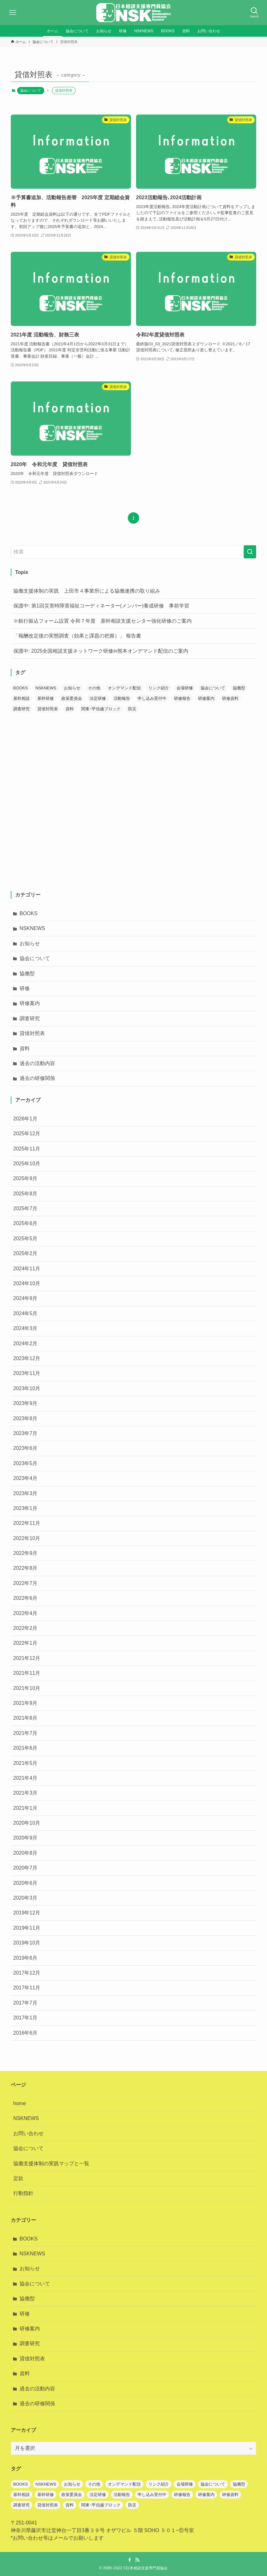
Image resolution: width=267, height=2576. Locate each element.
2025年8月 (25, 1193)
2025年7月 (25, 1208)
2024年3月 (25, 1328)
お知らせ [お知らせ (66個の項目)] (72, 688)
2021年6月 (25, 1748)
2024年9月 (25, 1298)
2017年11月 (26, 1987)
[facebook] (130, 2560)
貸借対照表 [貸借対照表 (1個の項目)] (47, 708)
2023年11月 (26, 1373)
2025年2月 (25, 1253)
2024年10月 (26, 1283)
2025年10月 (26, 1163)
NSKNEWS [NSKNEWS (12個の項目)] (45, 688)
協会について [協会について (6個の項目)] (213, 688)
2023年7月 (25, 1433)
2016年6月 (25, 2033)
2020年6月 (25, 1883)
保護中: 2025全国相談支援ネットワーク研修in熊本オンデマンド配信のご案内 (100, 651)
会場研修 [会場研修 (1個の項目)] (185, 688)
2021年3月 (25, 1793)
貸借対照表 (32, 1033)
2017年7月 (25, 2003)
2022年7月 (25, 1583)
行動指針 (23, 2193)
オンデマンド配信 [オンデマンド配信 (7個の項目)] (124, 688)
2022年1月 (25, 1643)
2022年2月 (25, 1628)
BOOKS (29, 913)
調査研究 (30, 1018)
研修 (25, 988)
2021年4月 (25, 1778)
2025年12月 (26, 1133)
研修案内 (30, 1003)
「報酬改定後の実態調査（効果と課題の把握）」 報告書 (77, 635)
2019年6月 (25, 1958)
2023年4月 (25, 1478)
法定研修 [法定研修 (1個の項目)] (98, 698)
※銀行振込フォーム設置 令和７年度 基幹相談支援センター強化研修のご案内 (102, 621)
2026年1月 (25, 1118)
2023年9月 (25, 1403)
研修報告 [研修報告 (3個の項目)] (182, 698)
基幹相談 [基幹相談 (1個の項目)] (21, 698)
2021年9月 (25, 1703)
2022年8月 (25, 1568)
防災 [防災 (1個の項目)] (132, 708)
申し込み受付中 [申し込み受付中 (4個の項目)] (152, 698)
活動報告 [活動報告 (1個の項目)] (122, 698)
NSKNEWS (32, 928)
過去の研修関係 (37, 1078)
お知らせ (30, 943)
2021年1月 (25, 1808)
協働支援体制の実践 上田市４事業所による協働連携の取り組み (86, 591)
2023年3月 (25, 1493)
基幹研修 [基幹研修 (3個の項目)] (45, 698)
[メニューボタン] (12, 12)
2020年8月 (25, 1853)
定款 (18, 2178)
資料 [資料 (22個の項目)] (69, 708)
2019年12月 (26, 1912)
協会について (30, 90)
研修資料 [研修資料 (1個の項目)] (230, 698)
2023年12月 (26, 1358)
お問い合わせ (28, 2133)
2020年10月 (26, 1823)
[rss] (137, 2560)
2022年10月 (26, 1538)
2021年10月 (26, 1688)
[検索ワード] (134, 551)
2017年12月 (26, 1972)
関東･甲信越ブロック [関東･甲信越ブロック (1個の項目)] (101, 708)
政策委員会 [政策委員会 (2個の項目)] (71, 698)
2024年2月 (25, 1343)
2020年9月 (25, 1837)
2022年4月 (25, 1613)
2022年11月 (26, 1523)
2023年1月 (25, 1508)
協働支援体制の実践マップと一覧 (51, 2163)
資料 (25, 1048)
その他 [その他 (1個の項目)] (94, 688)
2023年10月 (26, 1388)
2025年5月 (25, 1238)
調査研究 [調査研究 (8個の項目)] (21, 708)
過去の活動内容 (37, 1063)
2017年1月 (25, 2017)
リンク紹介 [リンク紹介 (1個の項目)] (158, 688)
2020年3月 (25, 1898)
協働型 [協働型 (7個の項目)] (239, 688)
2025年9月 (25, 1178)
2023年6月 (25, 1448)
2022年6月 (25, 1598)
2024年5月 (25, 1313)
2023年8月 (25, 1418)
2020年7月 (25, 1867)
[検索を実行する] (250, 551)
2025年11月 (26, 1148)
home (19, 2103)
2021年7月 (25, 1733)
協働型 (27, 973)
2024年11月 (26, 1268)
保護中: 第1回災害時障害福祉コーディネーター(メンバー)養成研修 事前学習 (101, 605)
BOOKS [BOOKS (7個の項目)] (20, 688)
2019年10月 (26, 1942)
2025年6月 (25, 1223)
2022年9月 (25, 1553)
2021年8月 (25, 1718)
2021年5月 (25, 1763)
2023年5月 (25, 1463)
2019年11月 (26, 1928)
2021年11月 (26, 1673)
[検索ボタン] (254, 12)
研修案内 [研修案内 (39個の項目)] (206, 698)
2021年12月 (26, 1658)
